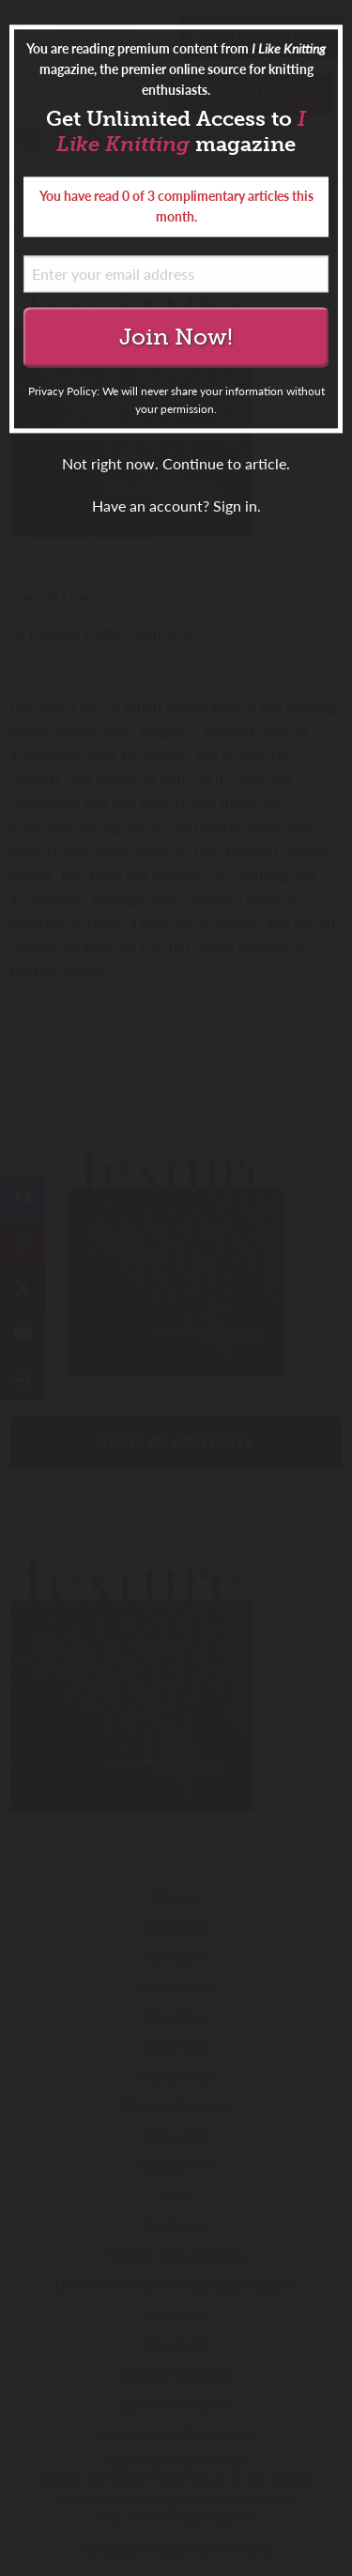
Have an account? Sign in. (176, 506)
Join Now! (176, 336)
